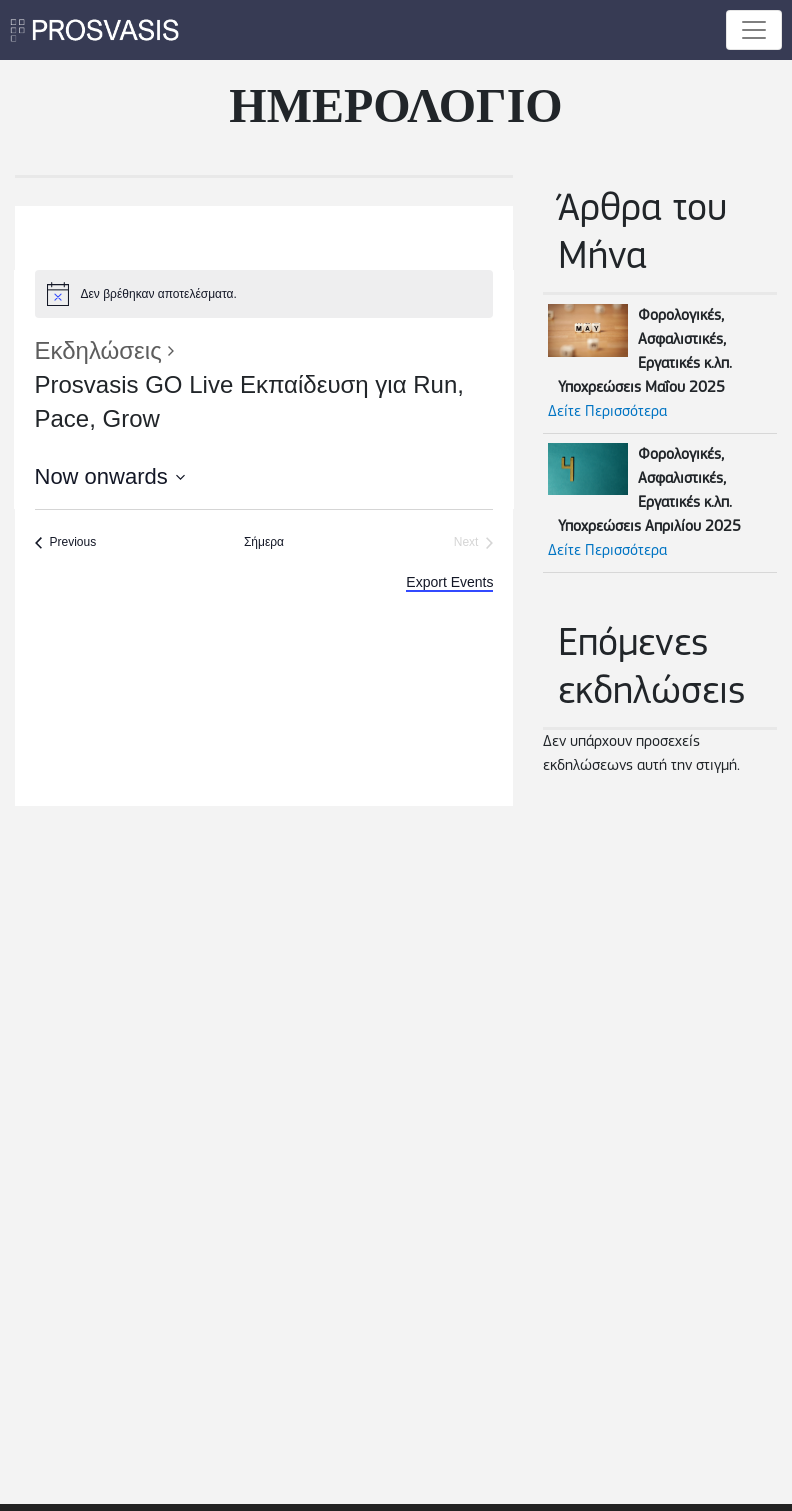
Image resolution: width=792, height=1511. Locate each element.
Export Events (449, 582)
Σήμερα (264, 542)
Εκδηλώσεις (98, 350)
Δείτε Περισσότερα (607, 412)
